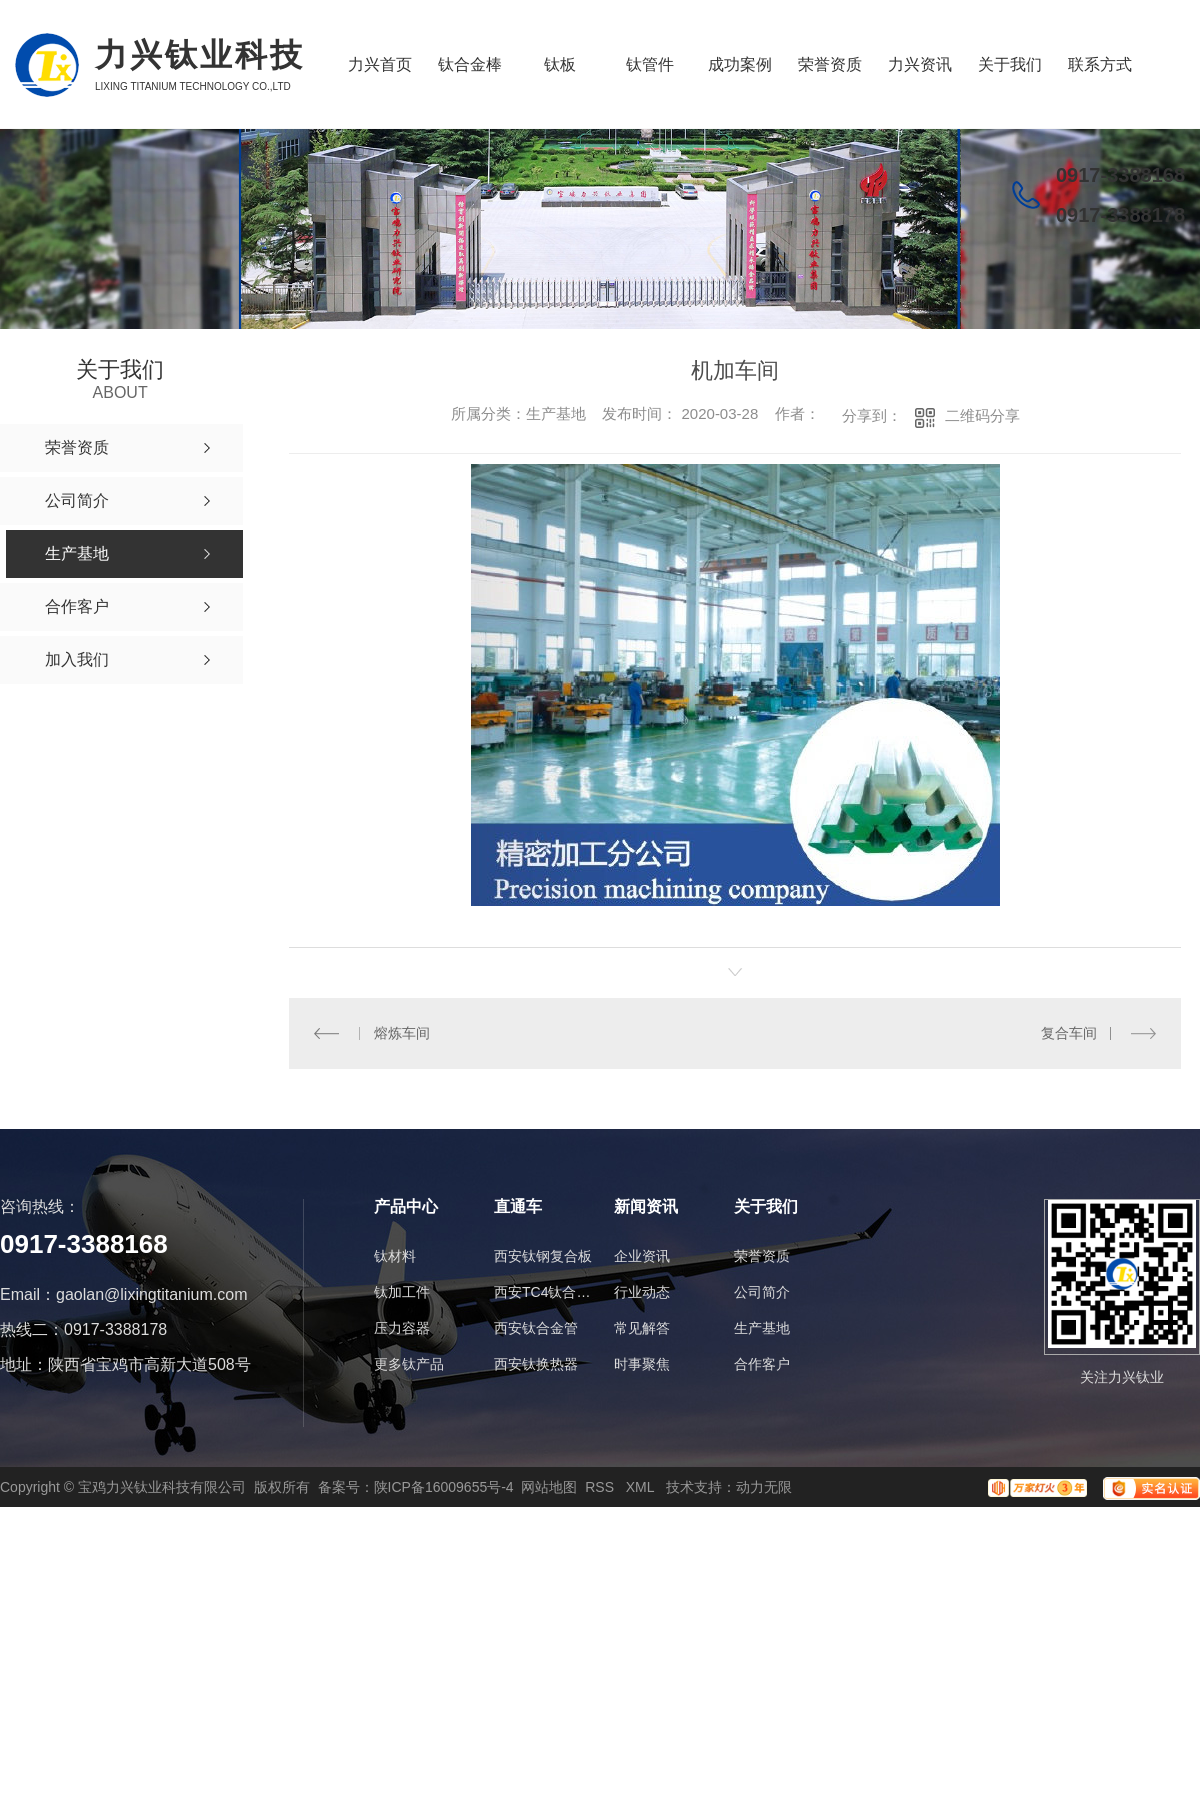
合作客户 (762, 1364)
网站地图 (549, 1487)
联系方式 (1100, 64)
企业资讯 (642, 1256)
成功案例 (740, 64)
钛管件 (650, 64)
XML (642, 1487)
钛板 (560, 64)
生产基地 (762, 1328)
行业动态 (642, 1292)
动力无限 (764, 1487)
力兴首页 (380, 64)
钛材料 (395, 1256)
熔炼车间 (402, 1033)
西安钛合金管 (536, 1328)
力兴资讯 (920, 64)
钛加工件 (402, 1292)
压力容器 (402, 1328)
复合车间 (1069, 1033)
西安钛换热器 (536, 1364)
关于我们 (1010, 64)
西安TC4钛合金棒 (544, 1292)
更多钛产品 (409, 1364)
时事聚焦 (642, 1364)
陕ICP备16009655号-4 (444, 1487)
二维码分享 (982, 415)
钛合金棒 (470, 64)
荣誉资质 (830, 64)
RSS (601, 1487)
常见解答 (642, 1328)
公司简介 (762, 1292)
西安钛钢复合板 (543, 1256)
